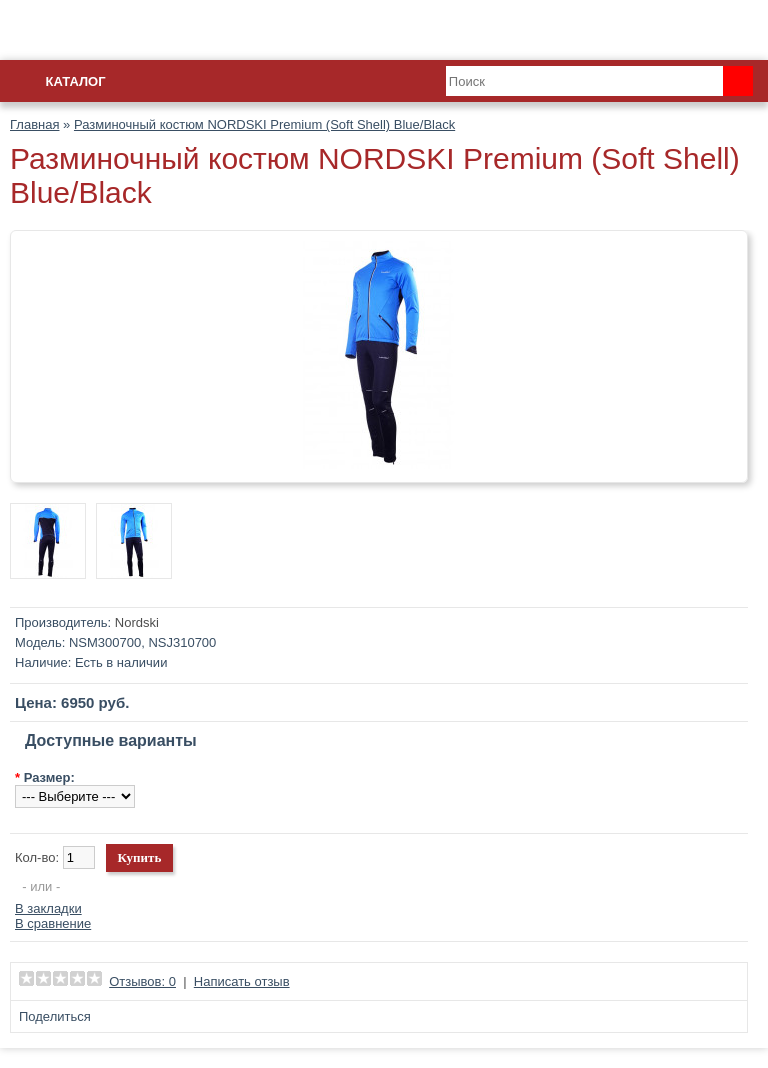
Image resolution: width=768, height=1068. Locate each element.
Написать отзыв (242, 981)
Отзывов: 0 (142, 981)
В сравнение (53, 923)
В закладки (48, 908)
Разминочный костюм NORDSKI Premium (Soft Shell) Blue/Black (264, 124)
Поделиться (55, 1016)
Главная (34, 124)
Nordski (137, 622)
